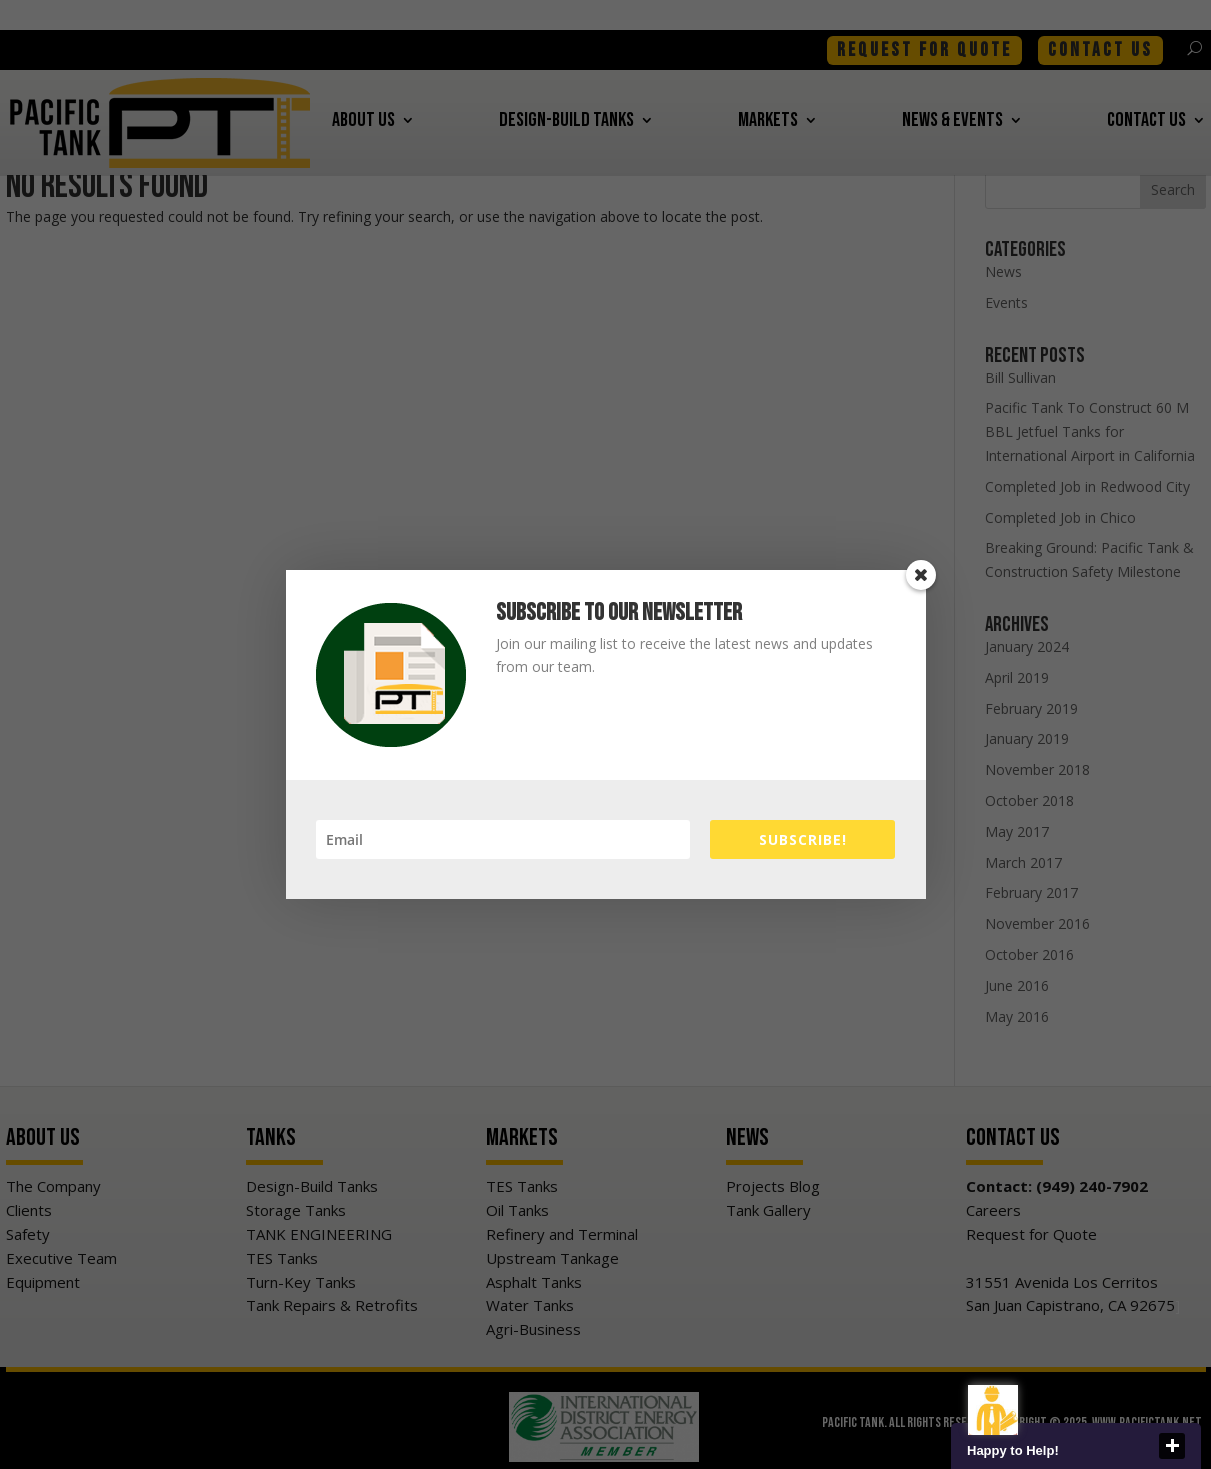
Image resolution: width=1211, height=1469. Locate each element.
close (1172, 1446)
